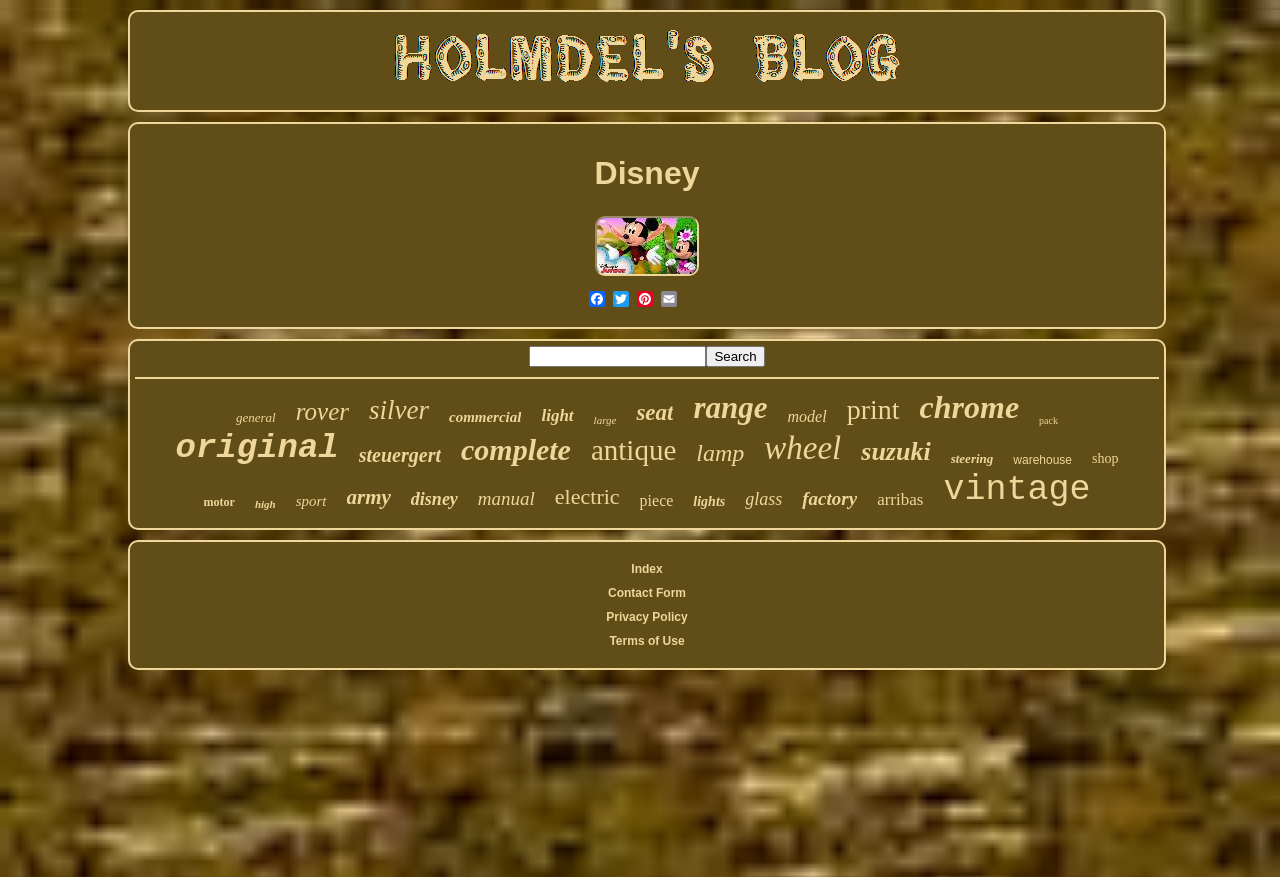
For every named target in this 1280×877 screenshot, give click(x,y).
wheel (802, 448)
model (807, 416)
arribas (900, 499)
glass (763, 499)
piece (657, 500)
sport (311, 501)
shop (1105, 458)
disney (434, 499)
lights (709, 501)
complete (516, 449)
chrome (970, 407)
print (873, 409)
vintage (1016, 490)
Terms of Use (646, 641)
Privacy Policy (646, 617)
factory (829, 498)
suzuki (895, 451)
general (256, 417)
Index (646, 569)
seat (654, 412)
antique (633, 450)
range (730, 407)
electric (587, 496)
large (605, 420)
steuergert (400, 455)
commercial (485, 417)
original (257, 448)
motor (219, 502)
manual (506, 498)
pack (1048, 420)
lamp (720, 453)
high (265, 504)
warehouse (1042, 460)
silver (399, 410)
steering (972, 458)
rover (322, 411)
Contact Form (647, 593)
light (557, 415)
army (369, 497)
